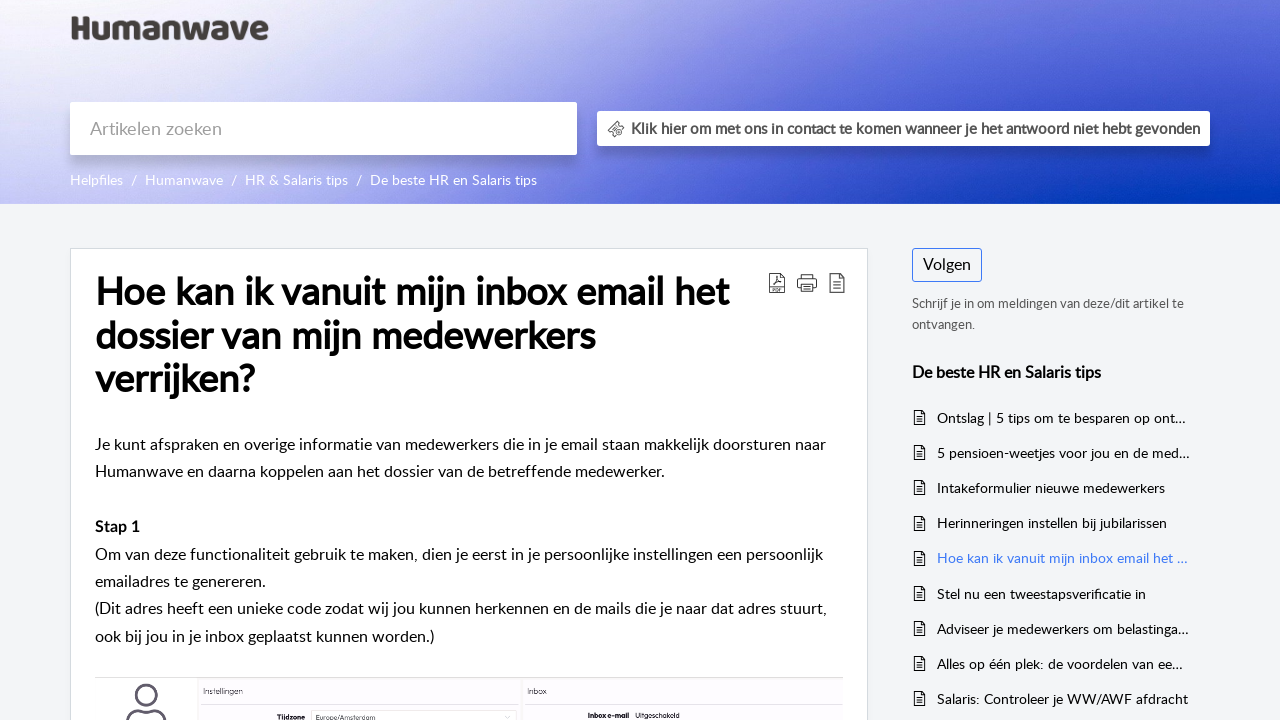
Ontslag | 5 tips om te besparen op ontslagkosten (1063, 417)
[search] (323, 128)
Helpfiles (96, 179)
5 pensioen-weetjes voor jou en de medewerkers (1063, 452)
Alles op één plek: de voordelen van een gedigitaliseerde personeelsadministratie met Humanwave (1063, 663)
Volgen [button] (947, 264)
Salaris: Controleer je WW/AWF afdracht (1062, 698)
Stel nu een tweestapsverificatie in (1041, 593)
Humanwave (184, 179)
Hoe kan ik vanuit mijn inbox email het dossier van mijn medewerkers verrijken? (1063, 557)
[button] (777, 282)
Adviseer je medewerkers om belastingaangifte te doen (1063, 628)
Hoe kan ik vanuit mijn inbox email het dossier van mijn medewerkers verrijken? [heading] (412, 334)
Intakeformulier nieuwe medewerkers (1051, 487)
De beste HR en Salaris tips (453, 179)
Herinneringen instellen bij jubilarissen (1052, 522)
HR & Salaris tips (296, 179)
